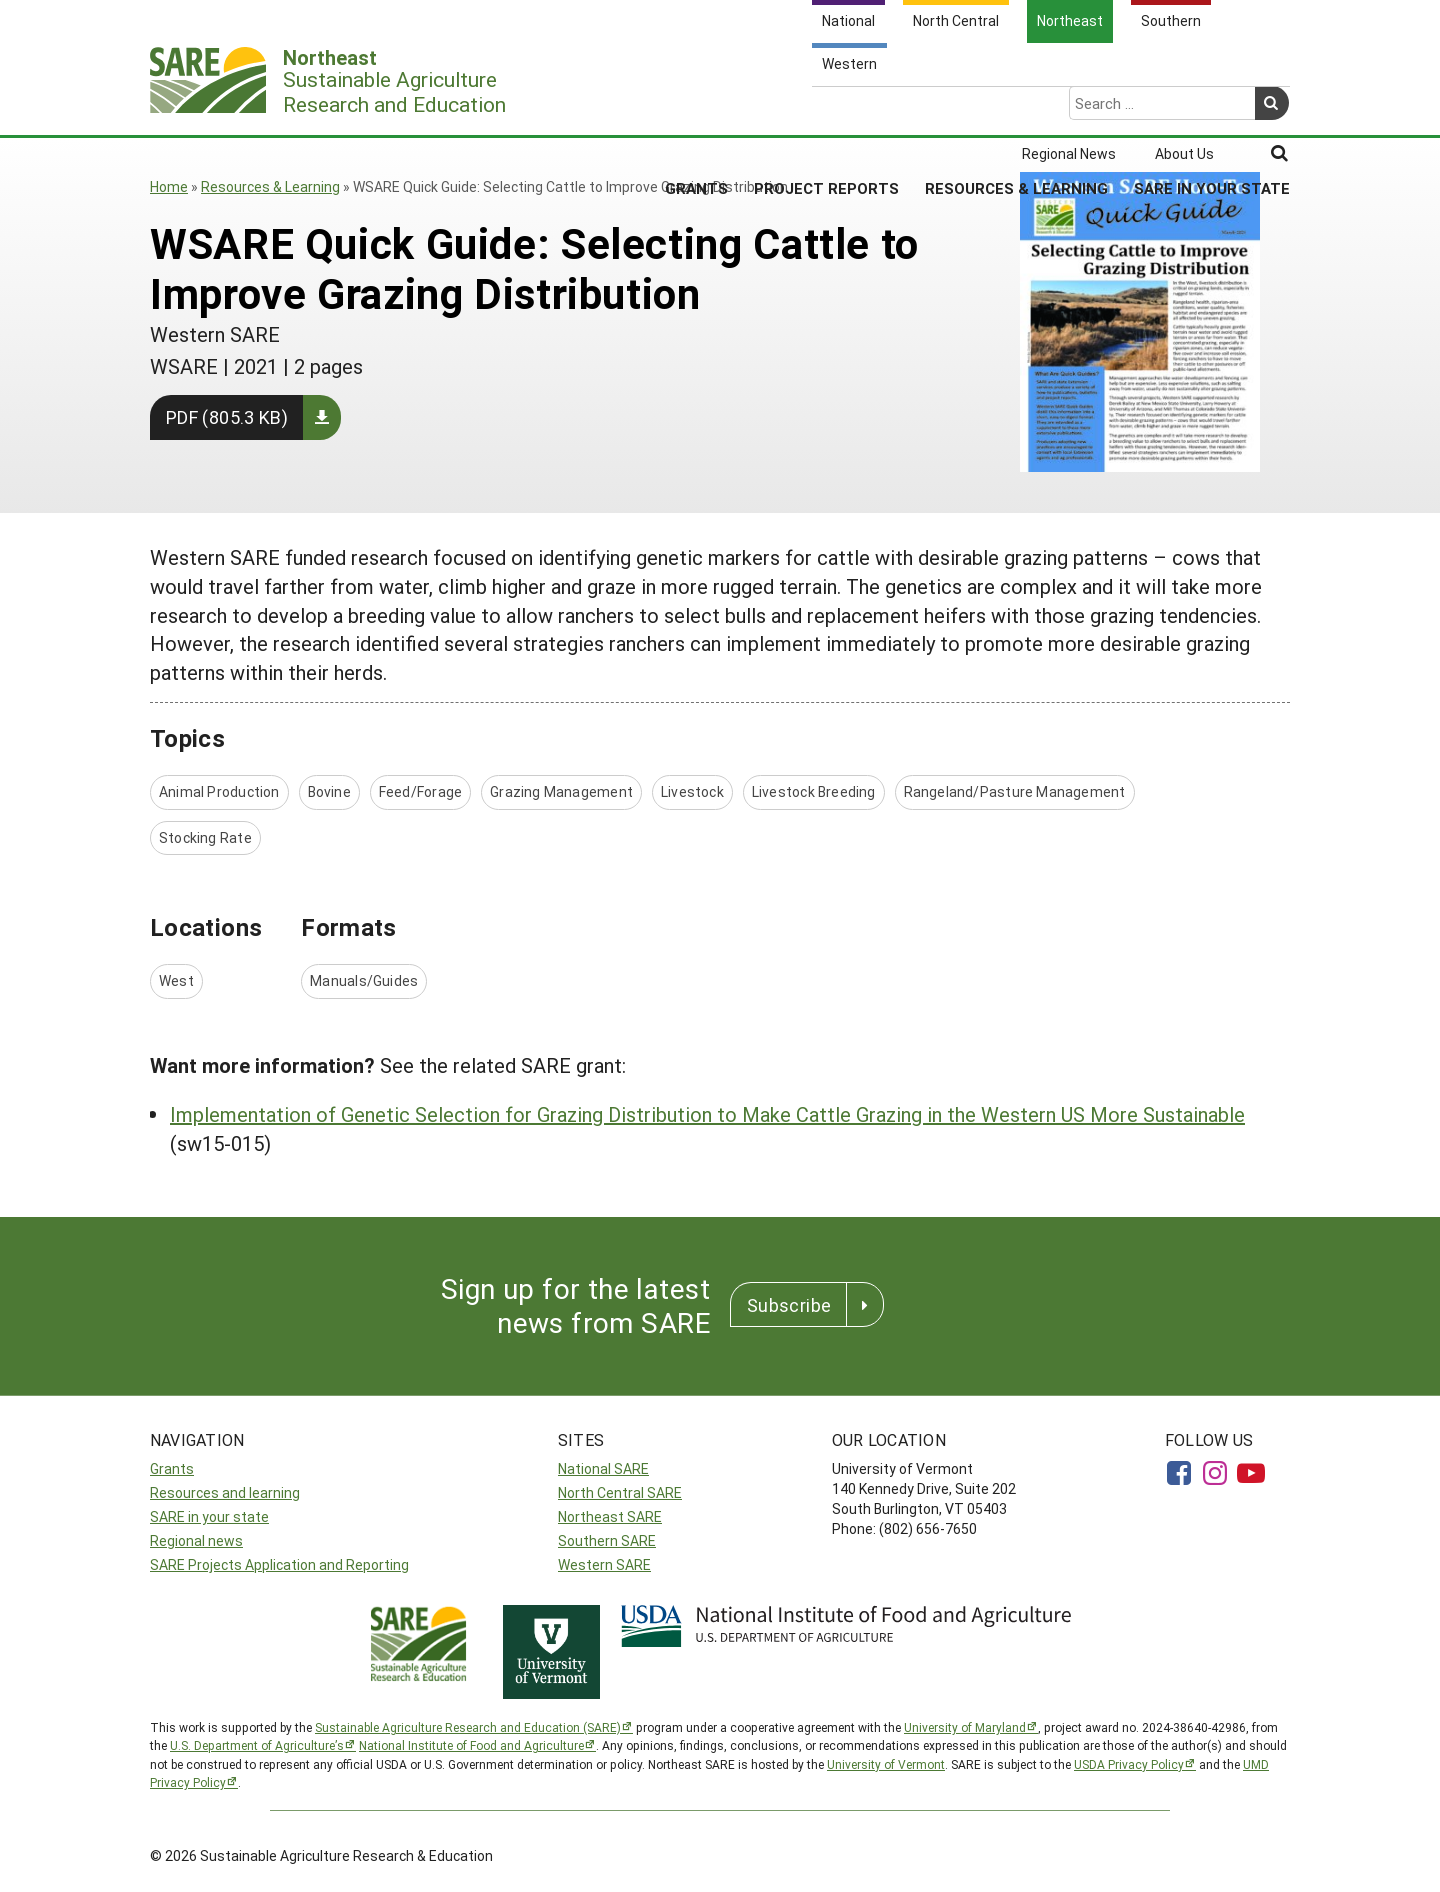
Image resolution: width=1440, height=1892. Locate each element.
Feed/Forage (420, 791)
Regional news (196, 1540)
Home (169, 186)
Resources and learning (225, 1492)
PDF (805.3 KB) (227, 417)
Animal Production (219, 791)
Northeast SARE (610, 1516)
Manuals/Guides (364, 980)
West (176, 980)
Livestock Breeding (814, 791)
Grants (696, 109)
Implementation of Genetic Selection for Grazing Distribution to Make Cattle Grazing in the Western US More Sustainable (707, 1114)
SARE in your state (209, 1516)
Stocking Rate (205, 837)
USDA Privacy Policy (1129, 1764)
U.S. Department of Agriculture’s (257, 1745)
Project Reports (826, 109)
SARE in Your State (1212, 109)
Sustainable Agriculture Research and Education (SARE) (468, 1727)
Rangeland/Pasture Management (1015, 791)
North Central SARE (620, 1492)
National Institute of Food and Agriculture (471, 1745)
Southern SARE (607, 1540)
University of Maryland (965, 1727)
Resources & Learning (1016, 109)
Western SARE (604, 1564)
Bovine (329, 791)
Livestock (692, 791)
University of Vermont (886, 1764)
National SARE (603, 1468)
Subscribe (789, 1305)
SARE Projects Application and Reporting (279, 1564)
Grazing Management (561, 791)
